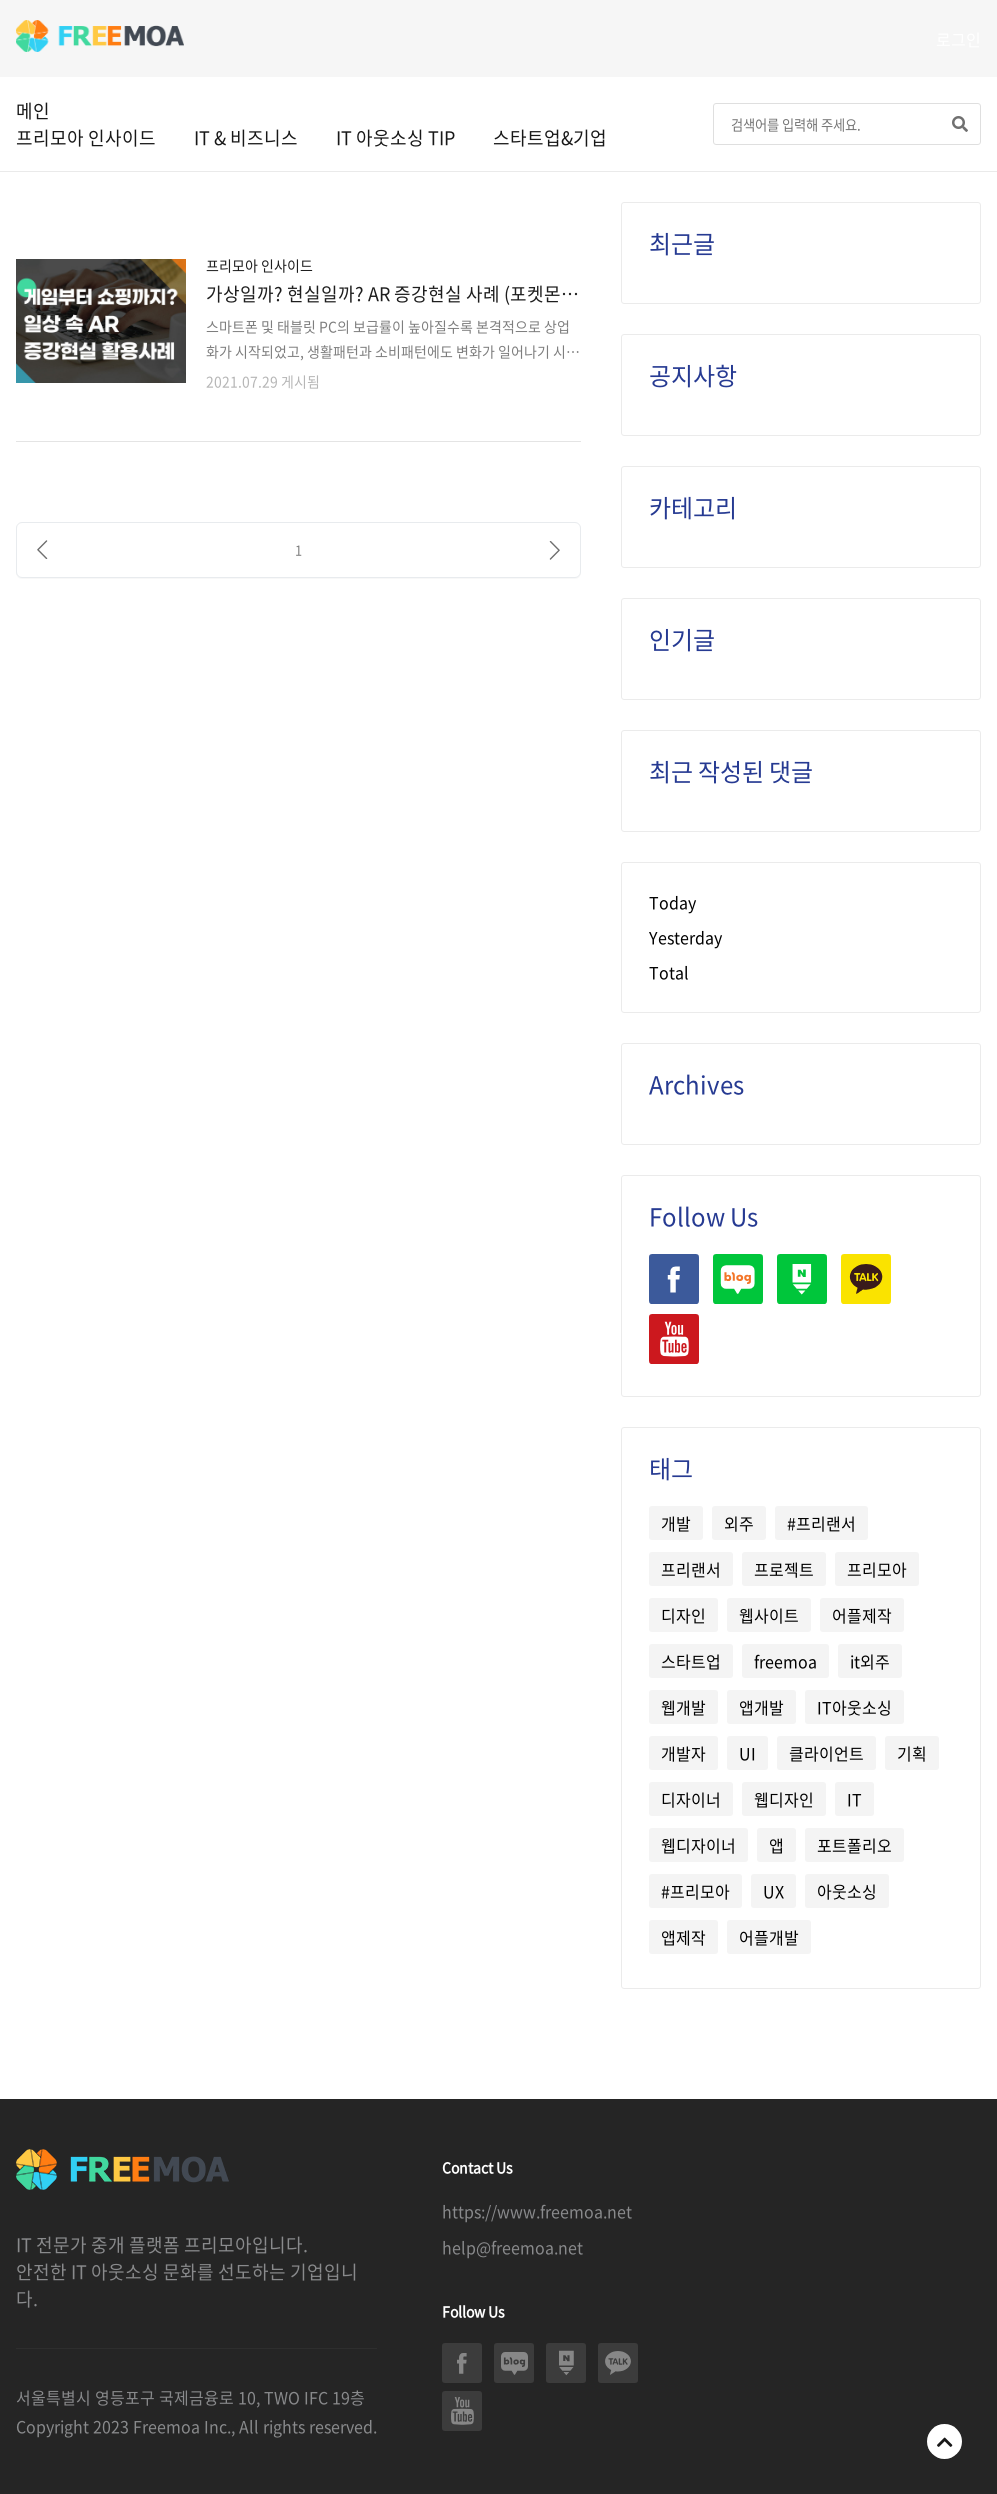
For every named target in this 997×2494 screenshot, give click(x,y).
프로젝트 (784, 1569)
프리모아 (877, 1569)
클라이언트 (826, 1753)
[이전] (42, 550)
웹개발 (683, 1707)
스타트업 (691, 1661)
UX (773, 1891)
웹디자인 (784, 1799)
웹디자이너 (698, 1845)
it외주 (870, 1661)
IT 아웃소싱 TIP (395, 137)
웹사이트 (769, 1615)
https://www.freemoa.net (537, 2211)
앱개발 (761, 1707)
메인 (33, 110)
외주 (739, 1523)
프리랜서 (691, 1569)
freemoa (785, 1661)
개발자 (683, 1753)
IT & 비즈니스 (246, 137)
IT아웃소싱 (854, 1707)
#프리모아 (695, 1891)
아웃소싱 (847, 1891)
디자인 (683, 1615)
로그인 (958, 39)
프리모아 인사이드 (86, 137)
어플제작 (862, 1615)
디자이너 (691, 1799)
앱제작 (683, 1937)
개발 (676, 1523)
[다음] (555, 550)
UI (747, 1753)
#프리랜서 (821, 1523)
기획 (912, 1753)
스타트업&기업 (550, 137)
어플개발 (769, 1937)
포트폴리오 (854, 1845)
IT (854, 1799)
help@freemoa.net (512, 2247)
